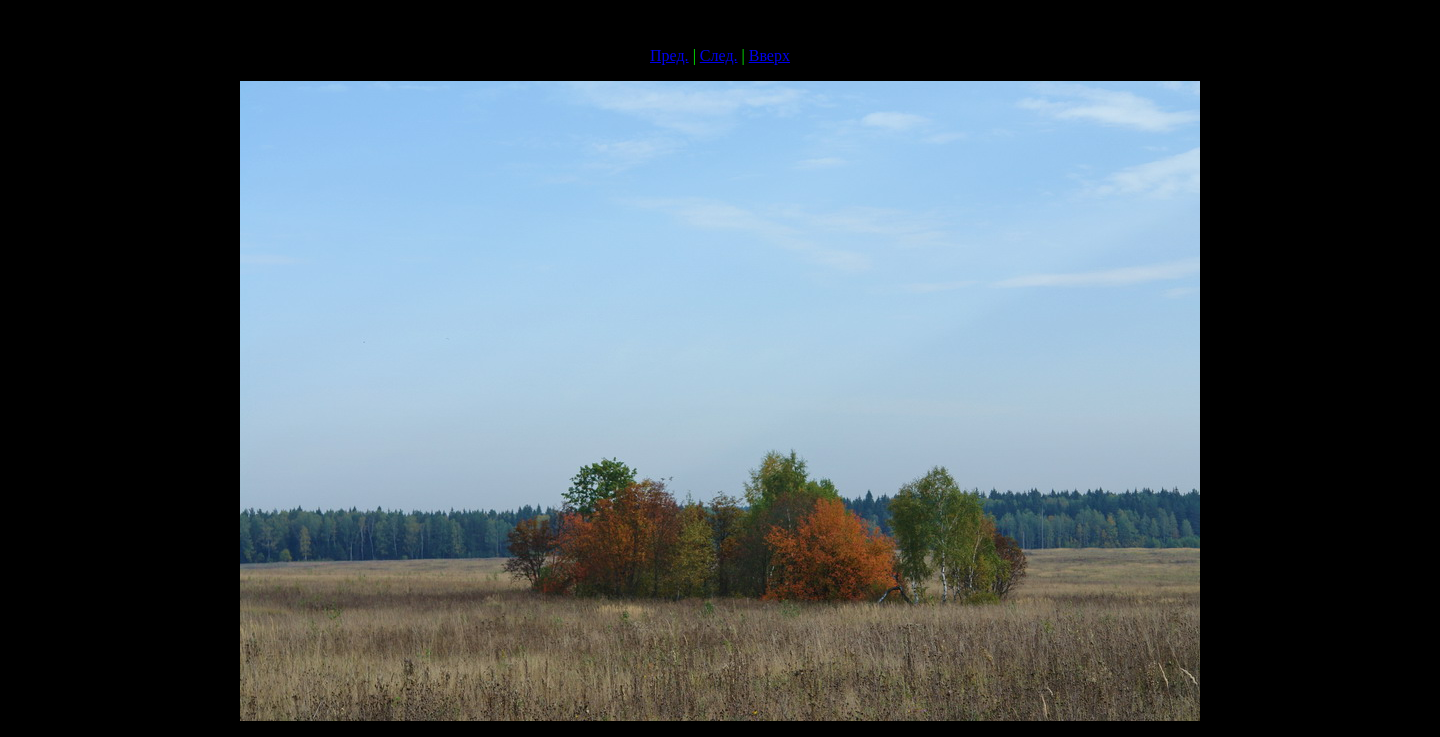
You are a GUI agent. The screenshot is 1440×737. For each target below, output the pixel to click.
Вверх (769, 55)
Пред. (669, 55)
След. (719, 55)
